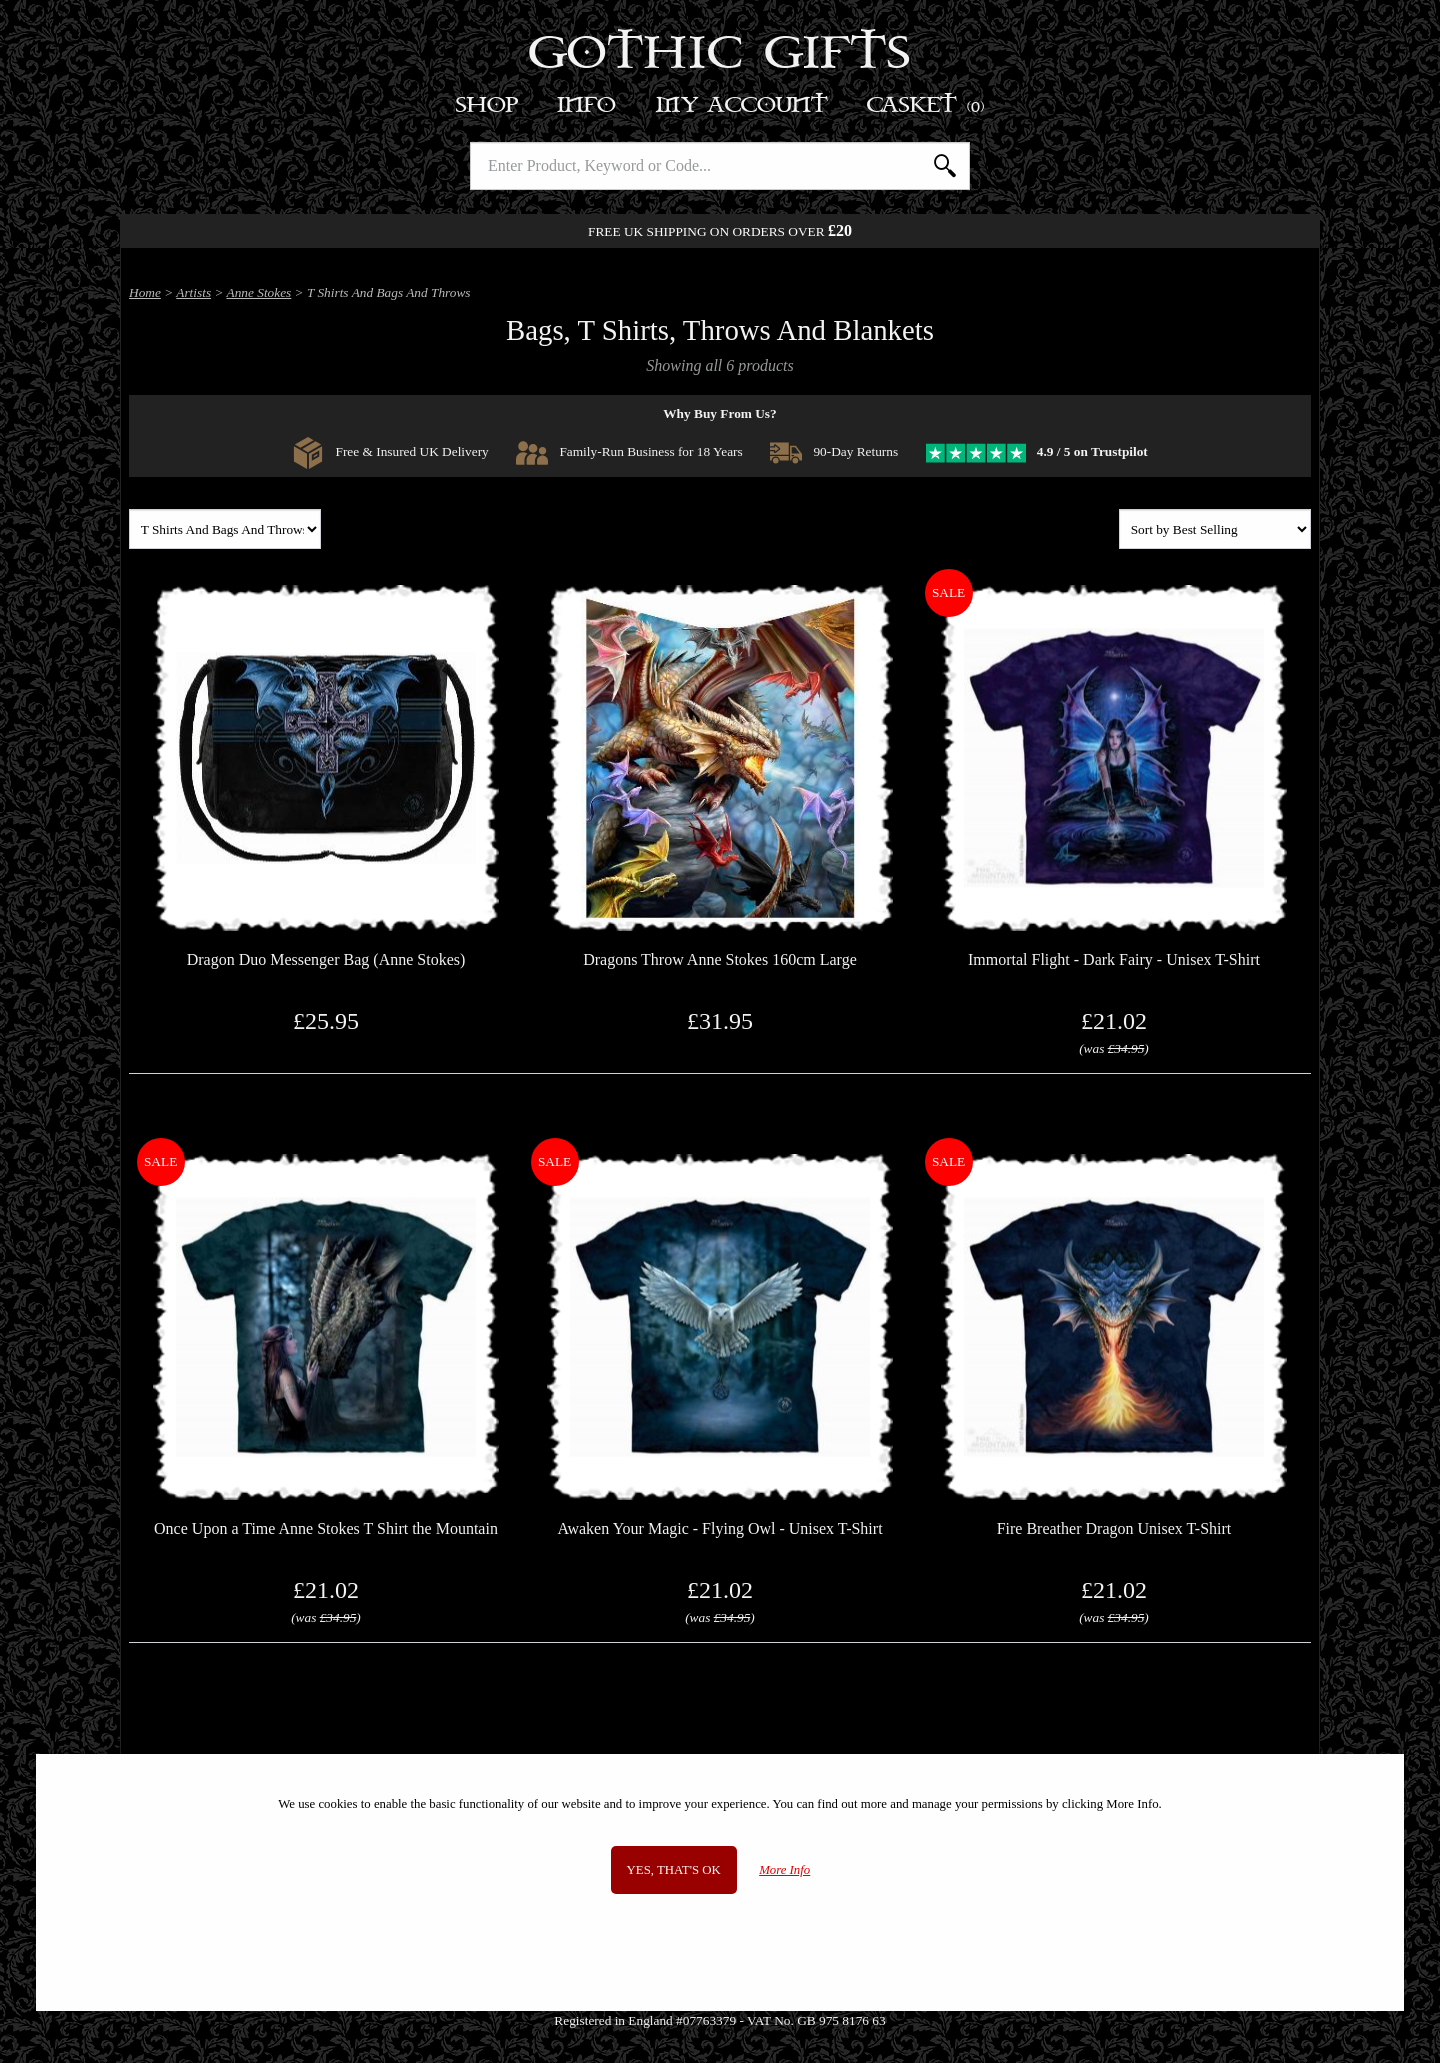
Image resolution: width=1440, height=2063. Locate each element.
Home (145, 292)
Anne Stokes (259, 292)
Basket (926, 105)
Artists (193, 292)
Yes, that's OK (674, 1870)
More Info (784, 1870)
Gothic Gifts (720, 55)
